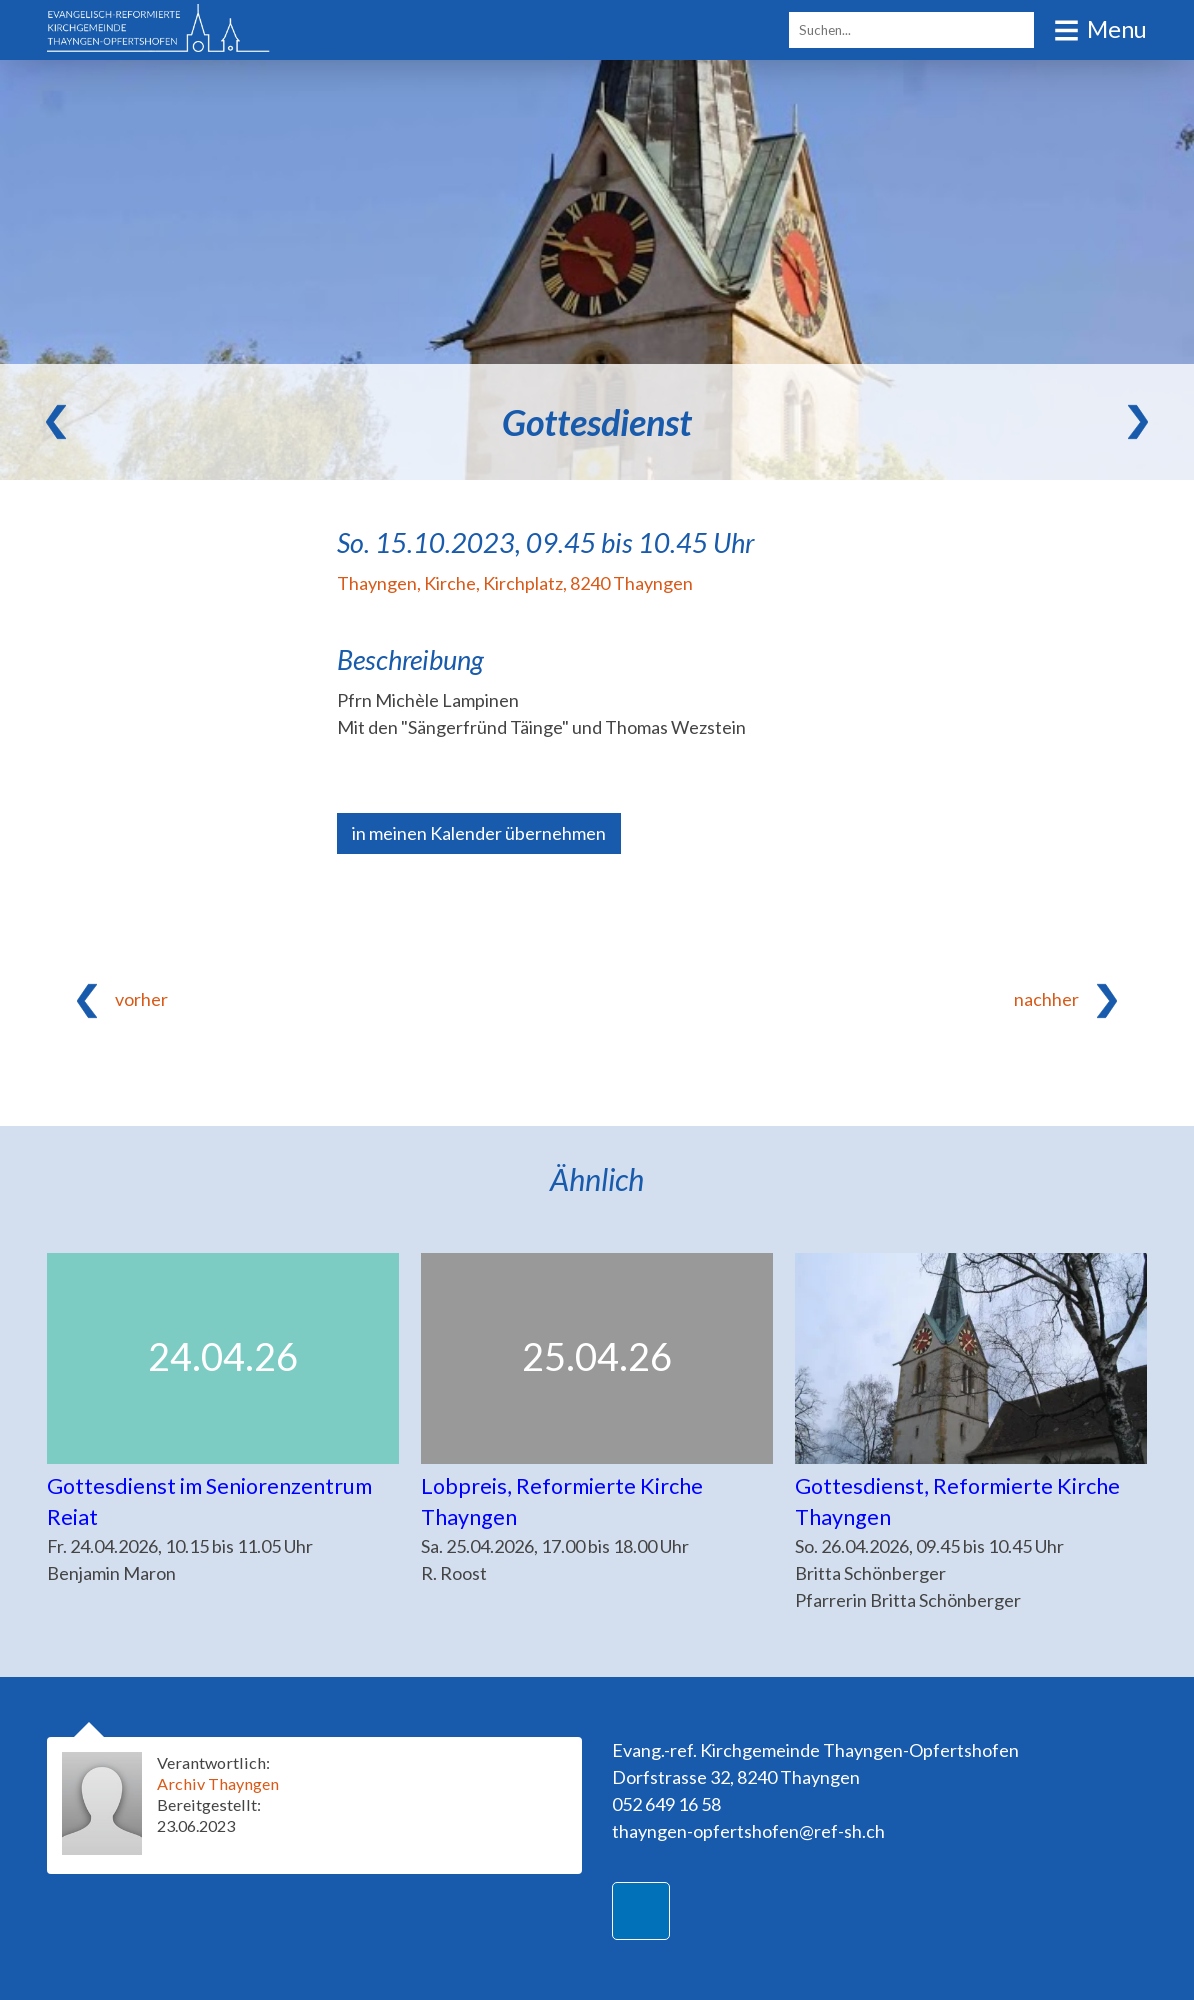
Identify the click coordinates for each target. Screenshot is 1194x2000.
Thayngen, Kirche (515, 583)
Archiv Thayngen (218, 1783)
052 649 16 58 (666, 1804)
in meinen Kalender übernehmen (479, 833)
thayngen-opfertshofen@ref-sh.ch (748, 1831)
